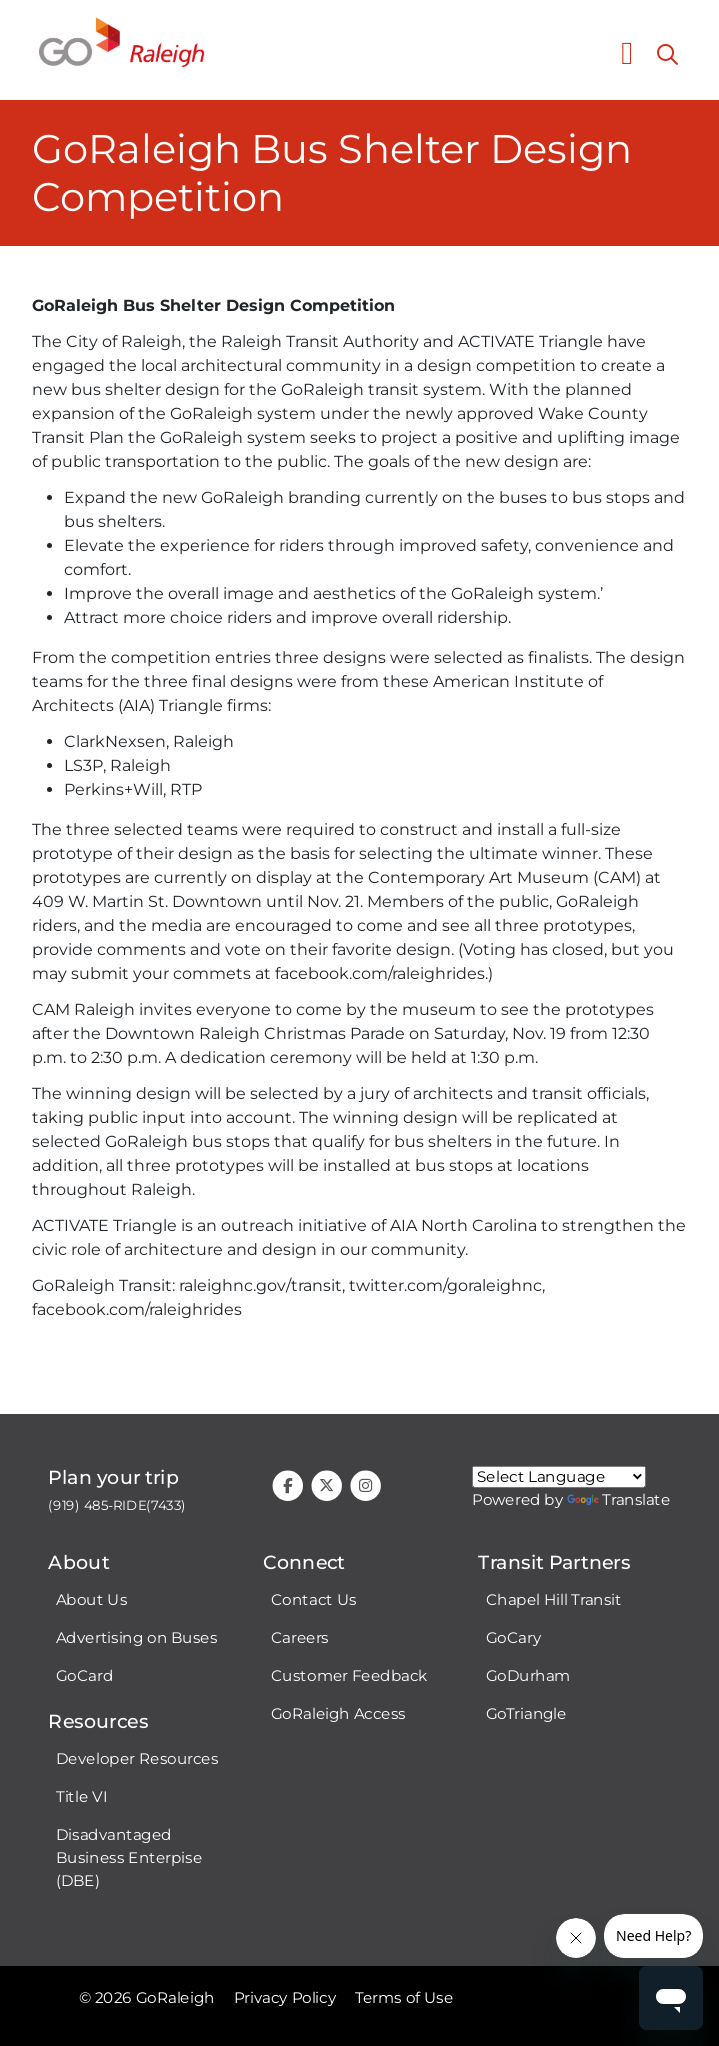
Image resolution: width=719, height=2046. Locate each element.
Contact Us (314, 1600)
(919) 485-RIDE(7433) (117, 1505)
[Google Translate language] (559, 1477)
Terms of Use (404, 1998)
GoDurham (528, 1676)
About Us (91, 1600)
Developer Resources (137, 1759)
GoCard (84, 1676)
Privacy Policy (285, 1998)
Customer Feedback (349, 1676)
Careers (300, 1638)
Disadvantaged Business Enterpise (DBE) (129, 1858)
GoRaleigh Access (338, 1714)
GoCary (513, 1638)
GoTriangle (526, 1714)
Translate (619, 1500)
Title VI (81, 1797)
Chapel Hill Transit (554, 1600)
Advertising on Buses (137, 1638)
